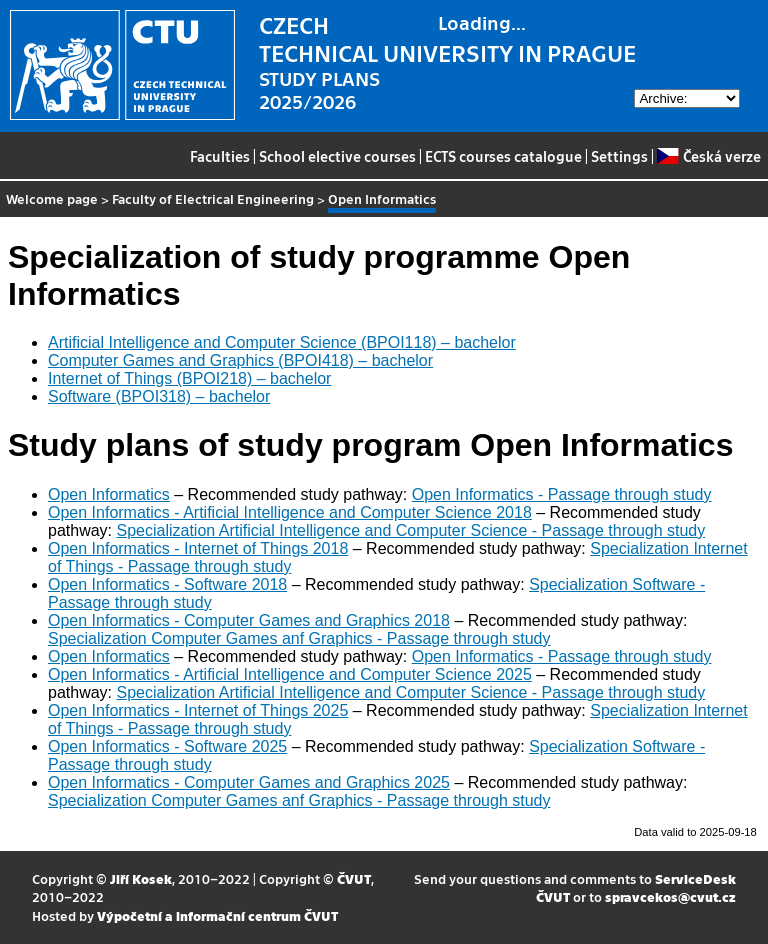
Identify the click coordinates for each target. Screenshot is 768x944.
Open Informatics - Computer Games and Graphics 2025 (249, 782)
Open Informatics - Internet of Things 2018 (198, 548)
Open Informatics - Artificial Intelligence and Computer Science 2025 (290, 674)
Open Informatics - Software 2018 (167, 584)
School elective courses (337, 156)
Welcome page (52, 198)
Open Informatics (109, 494)
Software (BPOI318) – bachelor (159, 396)
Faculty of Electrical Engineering (213, 198)
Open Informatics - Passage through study (562, 494)
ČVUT (354, 878)
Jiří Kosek (141, 878)
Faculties (220, 156)
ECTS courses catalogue (503, 156)
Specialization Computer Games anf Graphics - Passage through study (299, 638)
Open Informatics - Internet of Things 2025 (198, 710)
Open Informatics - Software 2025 (167, 746)
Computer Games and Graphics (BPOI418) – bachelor (240, 360)
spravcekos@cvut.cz (670, 896)
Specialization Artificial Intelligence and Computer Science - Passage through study (410, 530)
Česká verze (708, 156)
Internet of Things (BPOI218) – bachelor (189, 378)
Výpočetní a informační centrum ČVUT (217, 915)
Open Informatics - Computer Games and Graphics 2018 (249, 620)
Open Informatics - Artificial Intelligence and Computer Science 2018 (290, 512)
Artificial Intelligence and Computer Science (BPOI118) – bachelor (282, 342)
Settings (619, 156)
